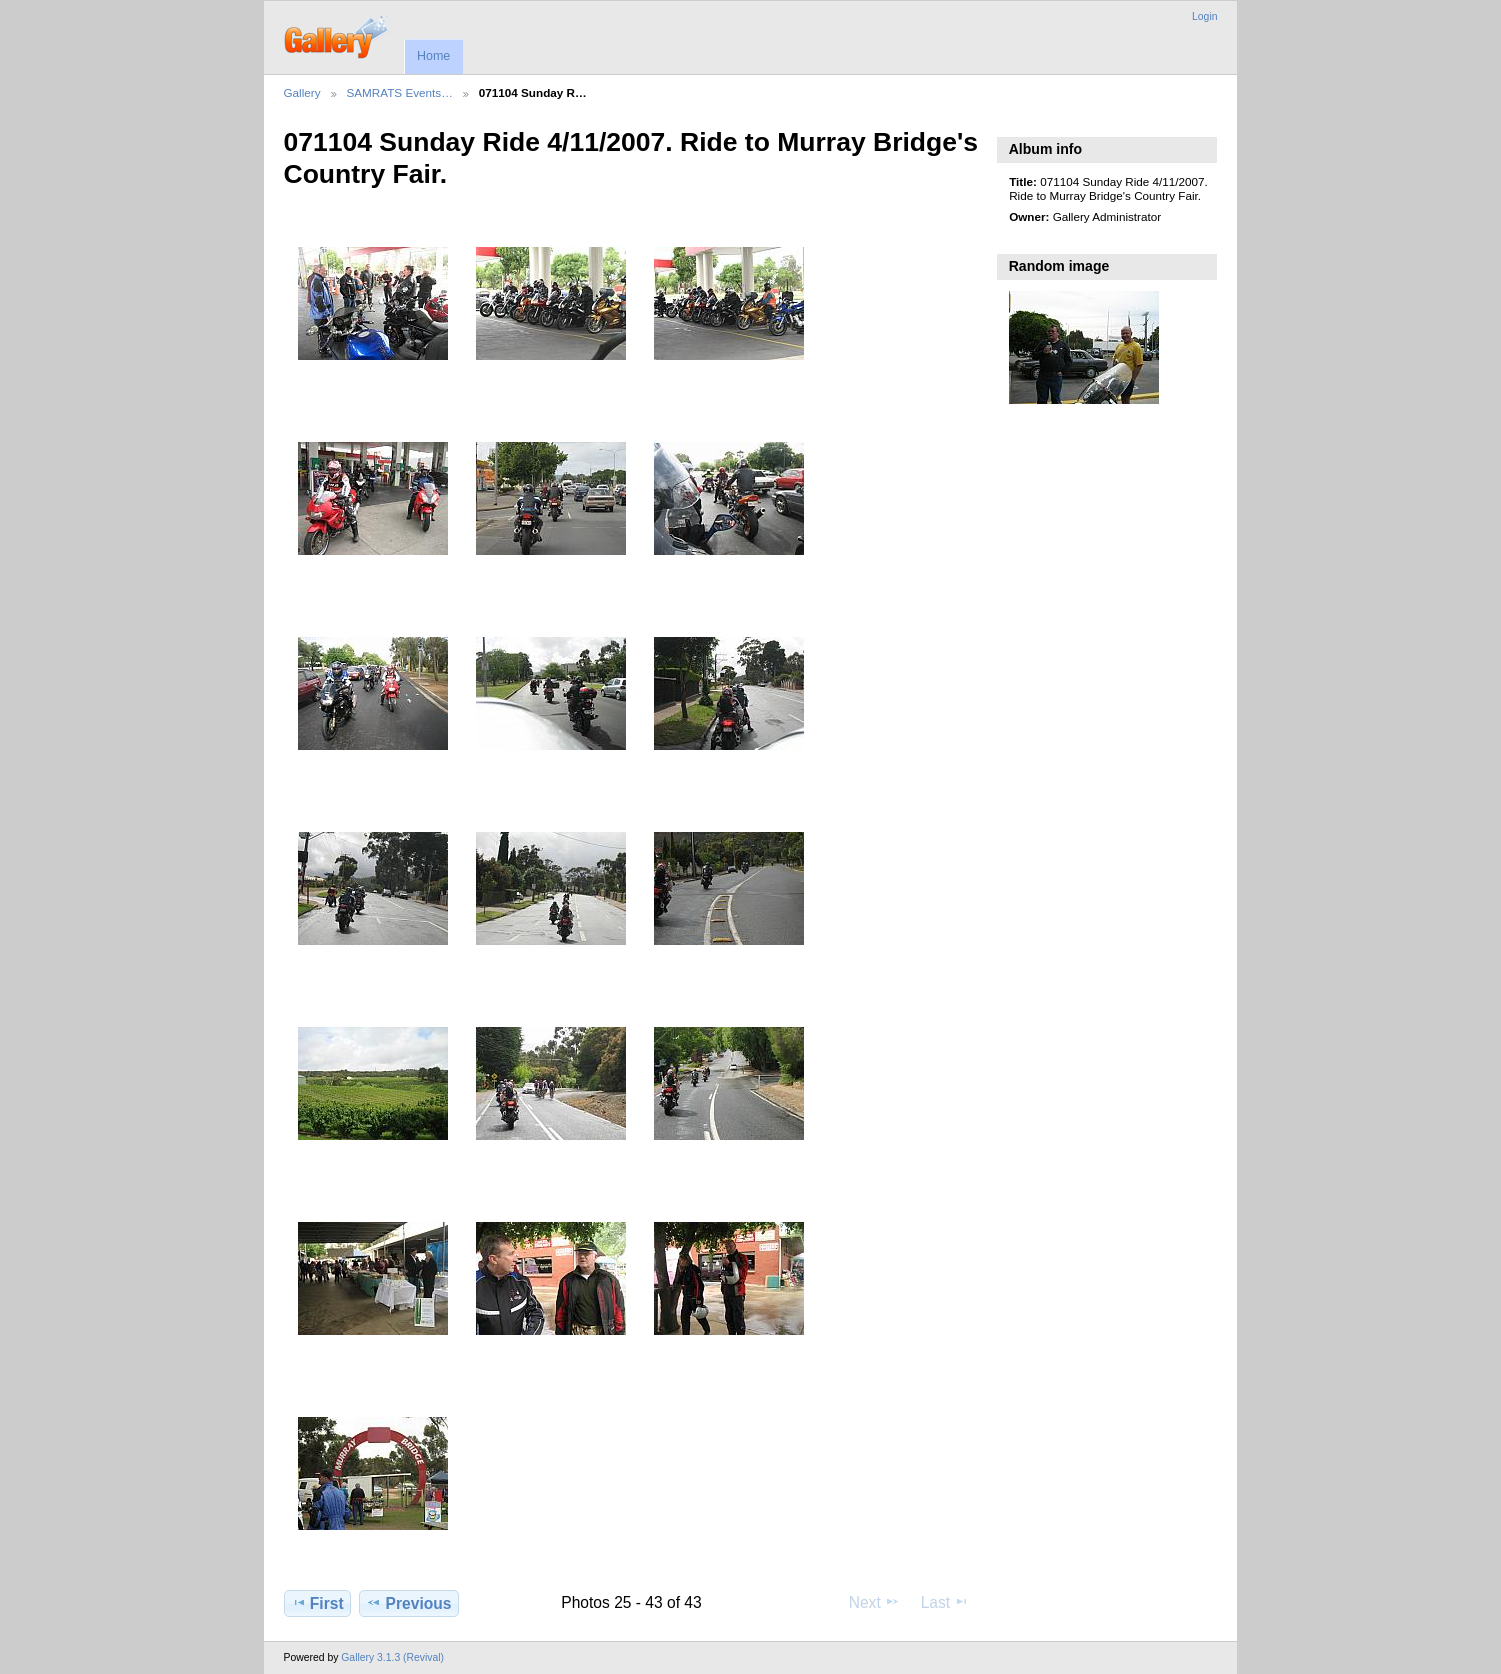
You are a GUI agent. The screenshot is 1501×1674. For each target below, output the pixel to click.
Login (1204, 16)
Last (945, 1602)
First (317, 1603)
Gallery (302, 92)
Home (433, 56)
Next (874, 1602)
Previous (408, 1603)
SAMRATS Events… (400, 92)
